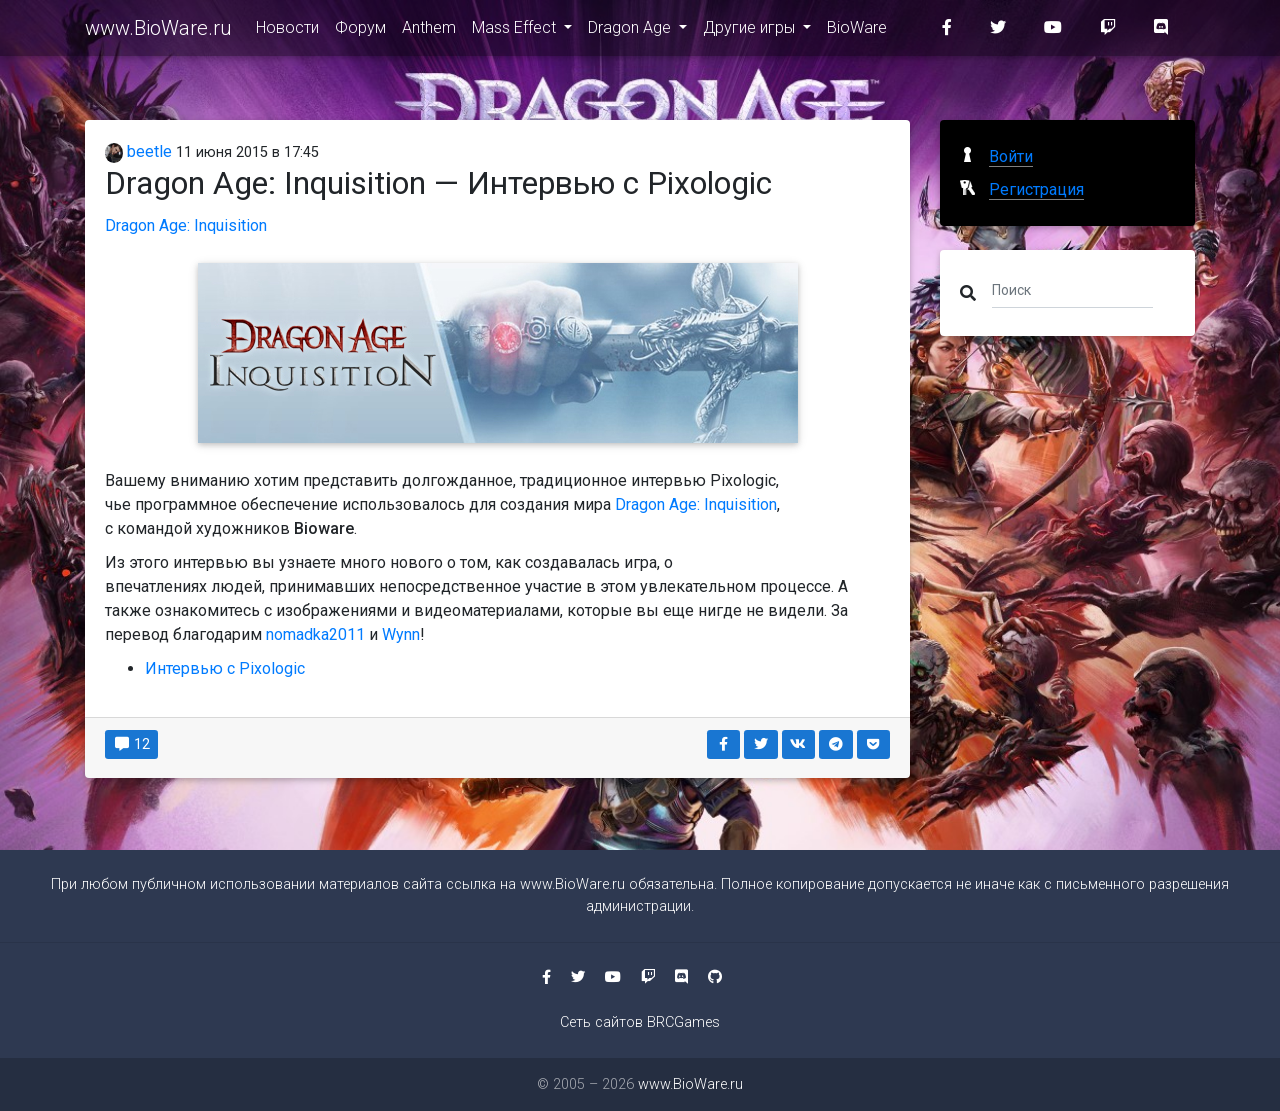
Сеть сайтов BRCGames (640, 1022)
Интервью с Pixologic (225, 668)
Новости (287, 31)
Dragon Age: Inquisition (186, 225)
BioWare (857, 31)
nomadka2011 (315, 634)
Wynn (401, 634)
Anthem (429, 31)
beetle (138, 151)
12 (131, 744)
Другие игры (751, 31)
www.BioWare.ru (158, 32)
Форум (360, 31)
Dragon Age (631, 31)
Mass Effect (516, 31)
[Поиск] (1072, 289)
